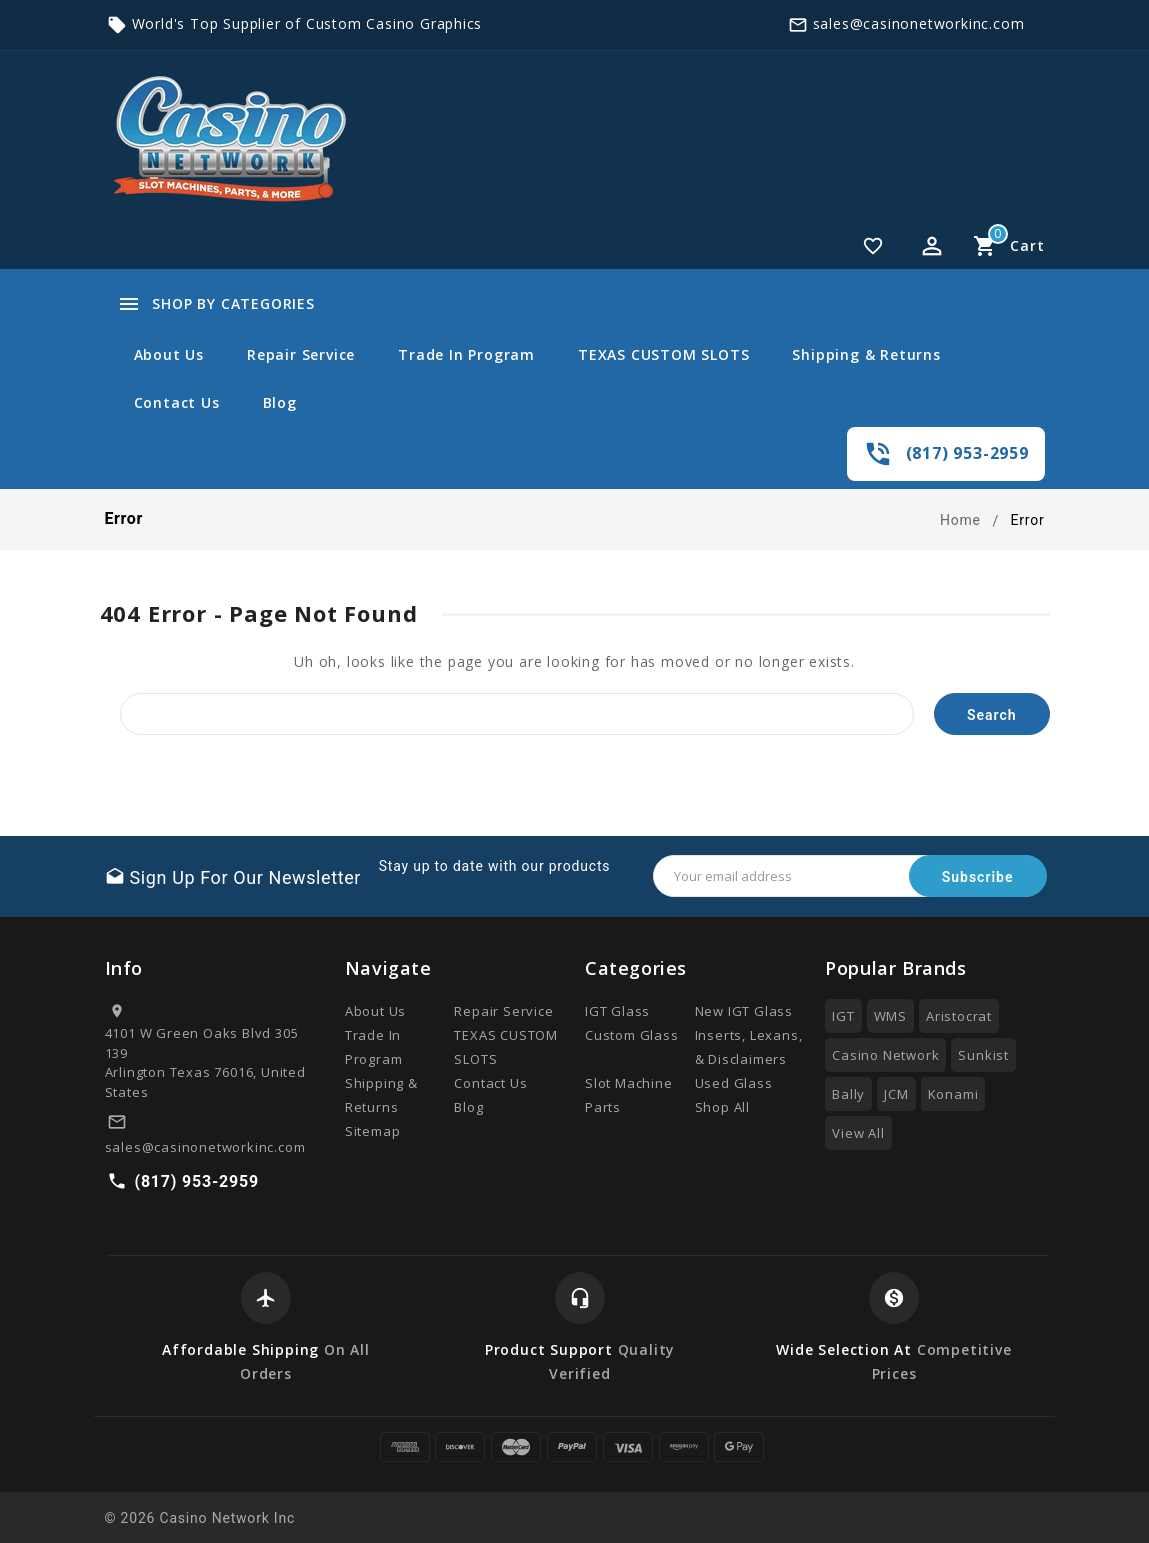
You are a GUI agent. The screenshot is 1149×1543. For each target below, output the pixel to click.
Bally (848, 1094)
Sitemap (373, 1131)
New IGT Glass (744, 1011)
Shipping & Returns (866, 354)
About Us (169, 354)
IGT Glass (617, 1011)
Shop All (722, 1107)
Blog (280, 402)
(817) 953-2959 (967, 453)
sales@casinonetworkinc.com (919, 23)
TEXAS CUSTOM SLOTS (663, 354)
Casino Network (885, 1055)
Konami (953, 1094)
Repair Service (301, 354)
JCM (896, 1094)
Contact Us (177, 402)
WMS (890, 1016)
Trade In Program (466, 354)
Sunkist (983, 1055)
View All (858, 1133)
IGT (843, 1016)
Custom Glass (632, 1035)
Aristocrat (959, 1016)
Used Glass (734, 1083)
